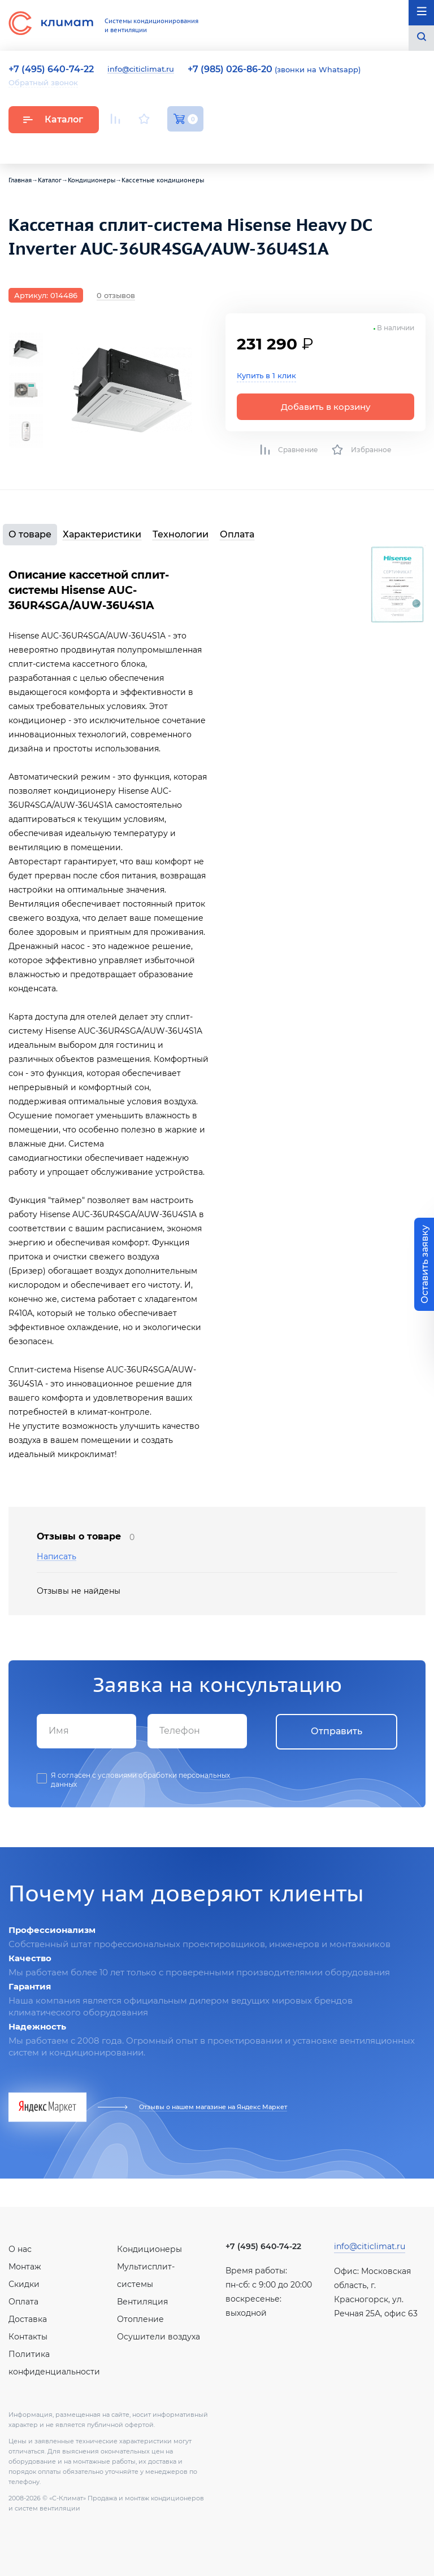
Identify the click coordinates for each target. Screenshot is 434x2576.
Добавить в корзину (326, 406)
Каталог (53, 119)
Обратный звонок (43, 82)
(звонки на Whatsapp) (274, 69)
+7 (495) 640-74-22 (263, 2246)
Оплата (237, 534)
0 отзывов (116, 295)
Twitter (197, 145)
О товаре (29, 534)
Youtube (117, 145)
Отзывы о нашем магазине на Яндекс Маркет (213, 2107)
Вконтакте (145, 145)
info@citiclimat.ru (140, 69)
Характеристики (102, 534)
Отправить (336, 1731)
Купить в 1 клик (266, 375)
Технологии (181, 534)
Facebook (172, 145)
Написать (56, 1556)
